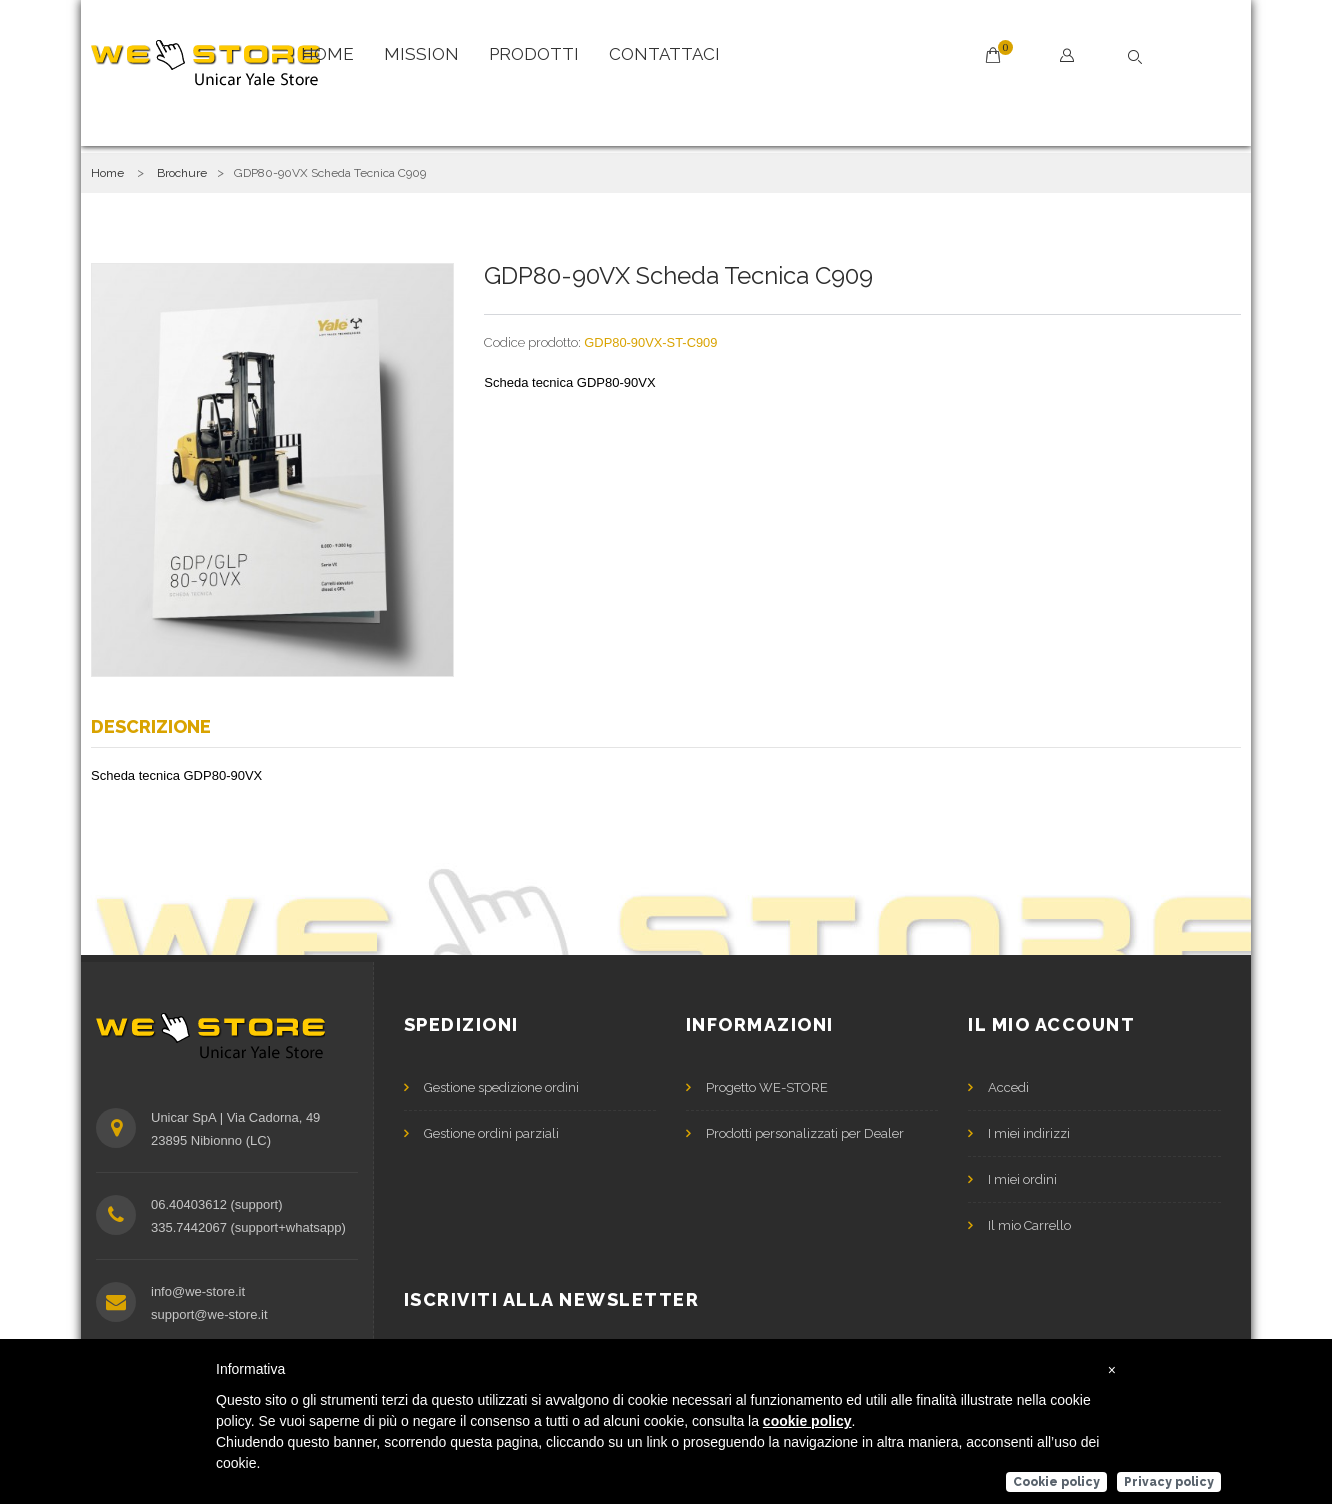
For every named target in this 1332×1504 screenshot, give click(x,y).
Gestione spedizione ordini (501, 1087)
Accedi (1008, 1087)
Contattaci (664, 54)
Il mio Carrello (1029, 1225)
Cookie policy (1056, 1482)
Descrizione (151, 726)
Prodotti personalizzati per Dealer (805, 1133)
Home (327, 54)
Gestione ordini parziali (491, 1133)
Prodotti (534, 54)
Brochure (182, 173)
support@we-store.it (209, 1314)
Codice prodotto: (532, 342)
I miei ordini (1022, 1179)
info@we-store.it (198, 1291)
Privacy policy (1169, 1482)
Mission (421, 54)
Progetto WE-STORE (767, 1087)
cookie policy (807, 1421)
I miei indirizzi (1029, 1133)
